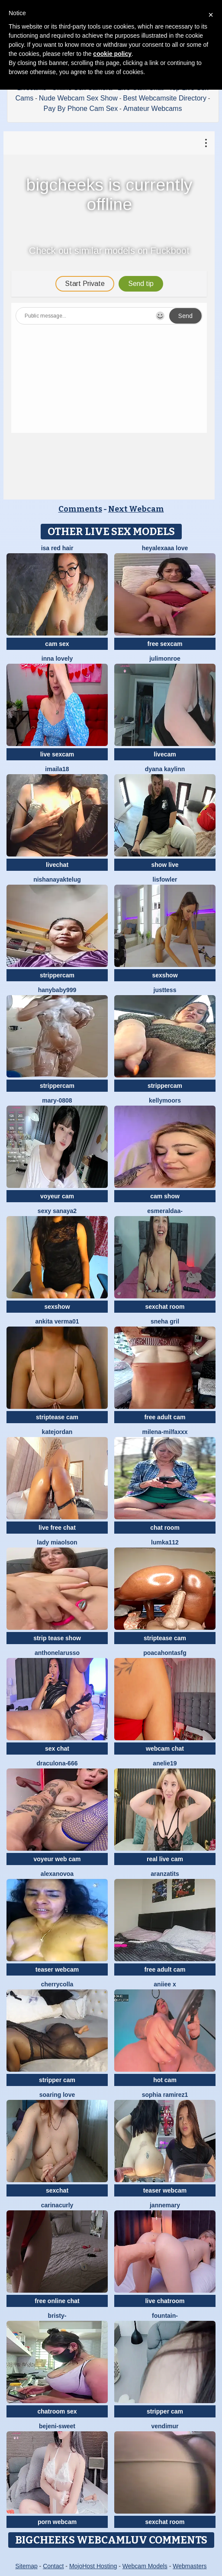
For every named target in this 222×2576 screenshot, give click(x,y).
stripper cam (57, 2079)
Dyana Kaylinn (165, 769)
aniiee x (165, 1984)
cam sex (57, 643)
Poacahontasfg (165, 1652)
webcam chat (165, 1748)
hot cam (165, 2079)
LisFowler (165, 879)
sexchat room (164, 1306)
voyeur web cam (57, 1859)
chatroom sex (57, 2411)
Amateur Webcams (152, 108)
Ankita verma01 (57, 1321)
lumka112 (165, 1542)
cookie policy (112, 53)
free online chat (57, 2300)
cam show (165, 1196)
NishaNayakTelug (57, 879)
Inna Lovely (57, 658)
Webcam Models (144, 2566)
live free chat (57, 1527)
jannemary (165, 2205)
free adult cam (165, 1417)
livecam (165, 754)
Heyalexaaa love (165, 548)
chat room (165, 1527)
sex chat (57, 1748)
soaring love (57, 2094)
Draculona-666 (57, 1763)
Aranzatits (165, 1873)
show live (164, 864)
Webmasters (189, 2566)
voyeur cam (57, 1196)
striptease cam (57, 1417)
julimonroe (164, 658)
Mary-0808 (57, 1100)
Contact (53, 2566)
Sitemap (26, 2566)
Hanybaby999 (57, 989)
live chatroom (164, 2300)
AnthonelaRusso (57, 1652)
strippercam (57, 975)
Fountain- (165, 2315)
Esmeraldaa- (165, 1210)
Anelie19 (165, 1763)
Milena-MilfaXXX (164, 1431)
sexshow (164, 975)
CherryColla (57, 1984)
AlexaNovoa (57, 1873)
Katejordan (57, 1431)
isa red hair (57, 548)
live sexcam (57, 754)
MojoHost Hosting (93, 2566)
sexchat (57, 2190)
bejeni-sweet (57, 2426)
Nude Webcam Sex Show (78, 98)
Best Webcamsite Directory (164, 98)
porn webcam (57, 2521)
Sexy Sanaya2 (57, 1210)
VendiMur (164, 2426)
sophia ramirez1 (165, 2094)
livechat (57, 864)
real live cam (165, 1859)
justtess (165, 989)
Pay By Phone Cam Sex (81, 108)
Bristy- (57, 2315)
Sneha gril (165, 1321)
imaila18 (57, 769)
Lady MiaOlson (57, 1542)
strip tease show (57, 1638)
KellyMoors (165, 1100)
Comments (80, 509)
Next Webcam (136, 509)
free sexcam (165, 643)
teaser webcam (57, 1969)
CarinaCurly (57, 2205)
